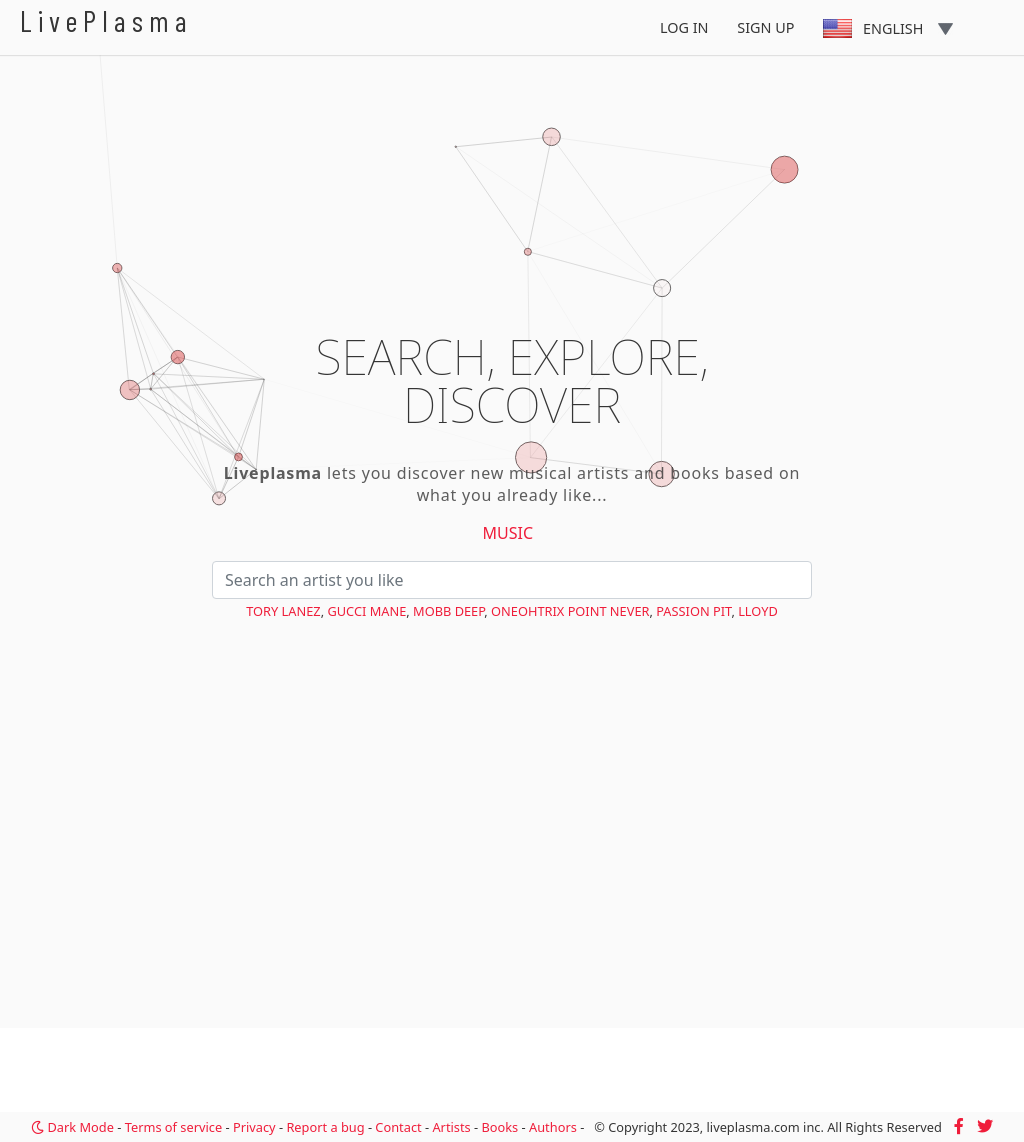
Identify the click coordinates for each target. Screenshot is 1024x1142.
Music (508, 533)
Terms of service (173, 1127)
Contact (398, 1127)
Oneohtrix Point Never (570, 611)
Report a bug (325, 1127)
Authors (553, 1127)
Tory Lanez (283, 611)
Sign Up (765, 27)
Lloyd (758, 611)
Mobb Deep (448, 611)
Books (499, 1127)
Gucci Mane (366, 611)
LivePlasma (106, 20)
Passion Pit (693, 611)
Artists (451, 1127)
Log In (684, 27)
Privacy (254, 1127)
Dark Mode (72, 1127)
